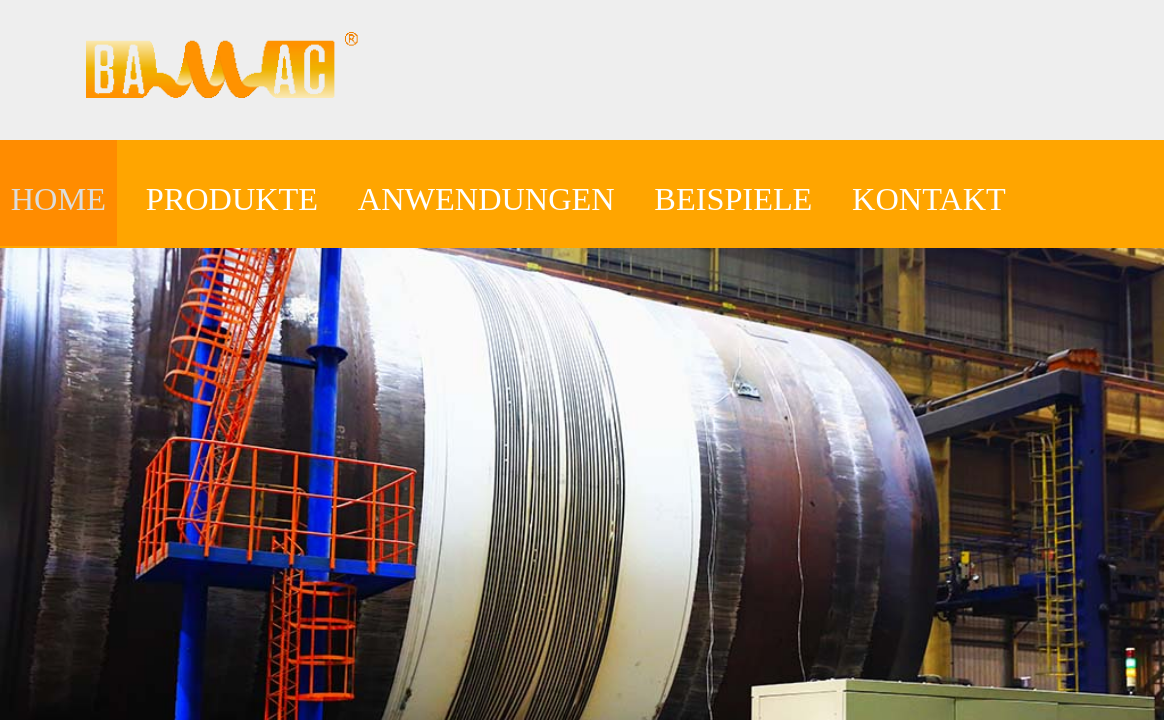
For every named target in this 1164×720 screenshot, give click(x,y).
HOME (58, 199)
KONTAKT (929, 199)
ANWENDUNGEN (486, 199)
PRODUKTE (232, 199)
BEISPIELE (733, 199)
